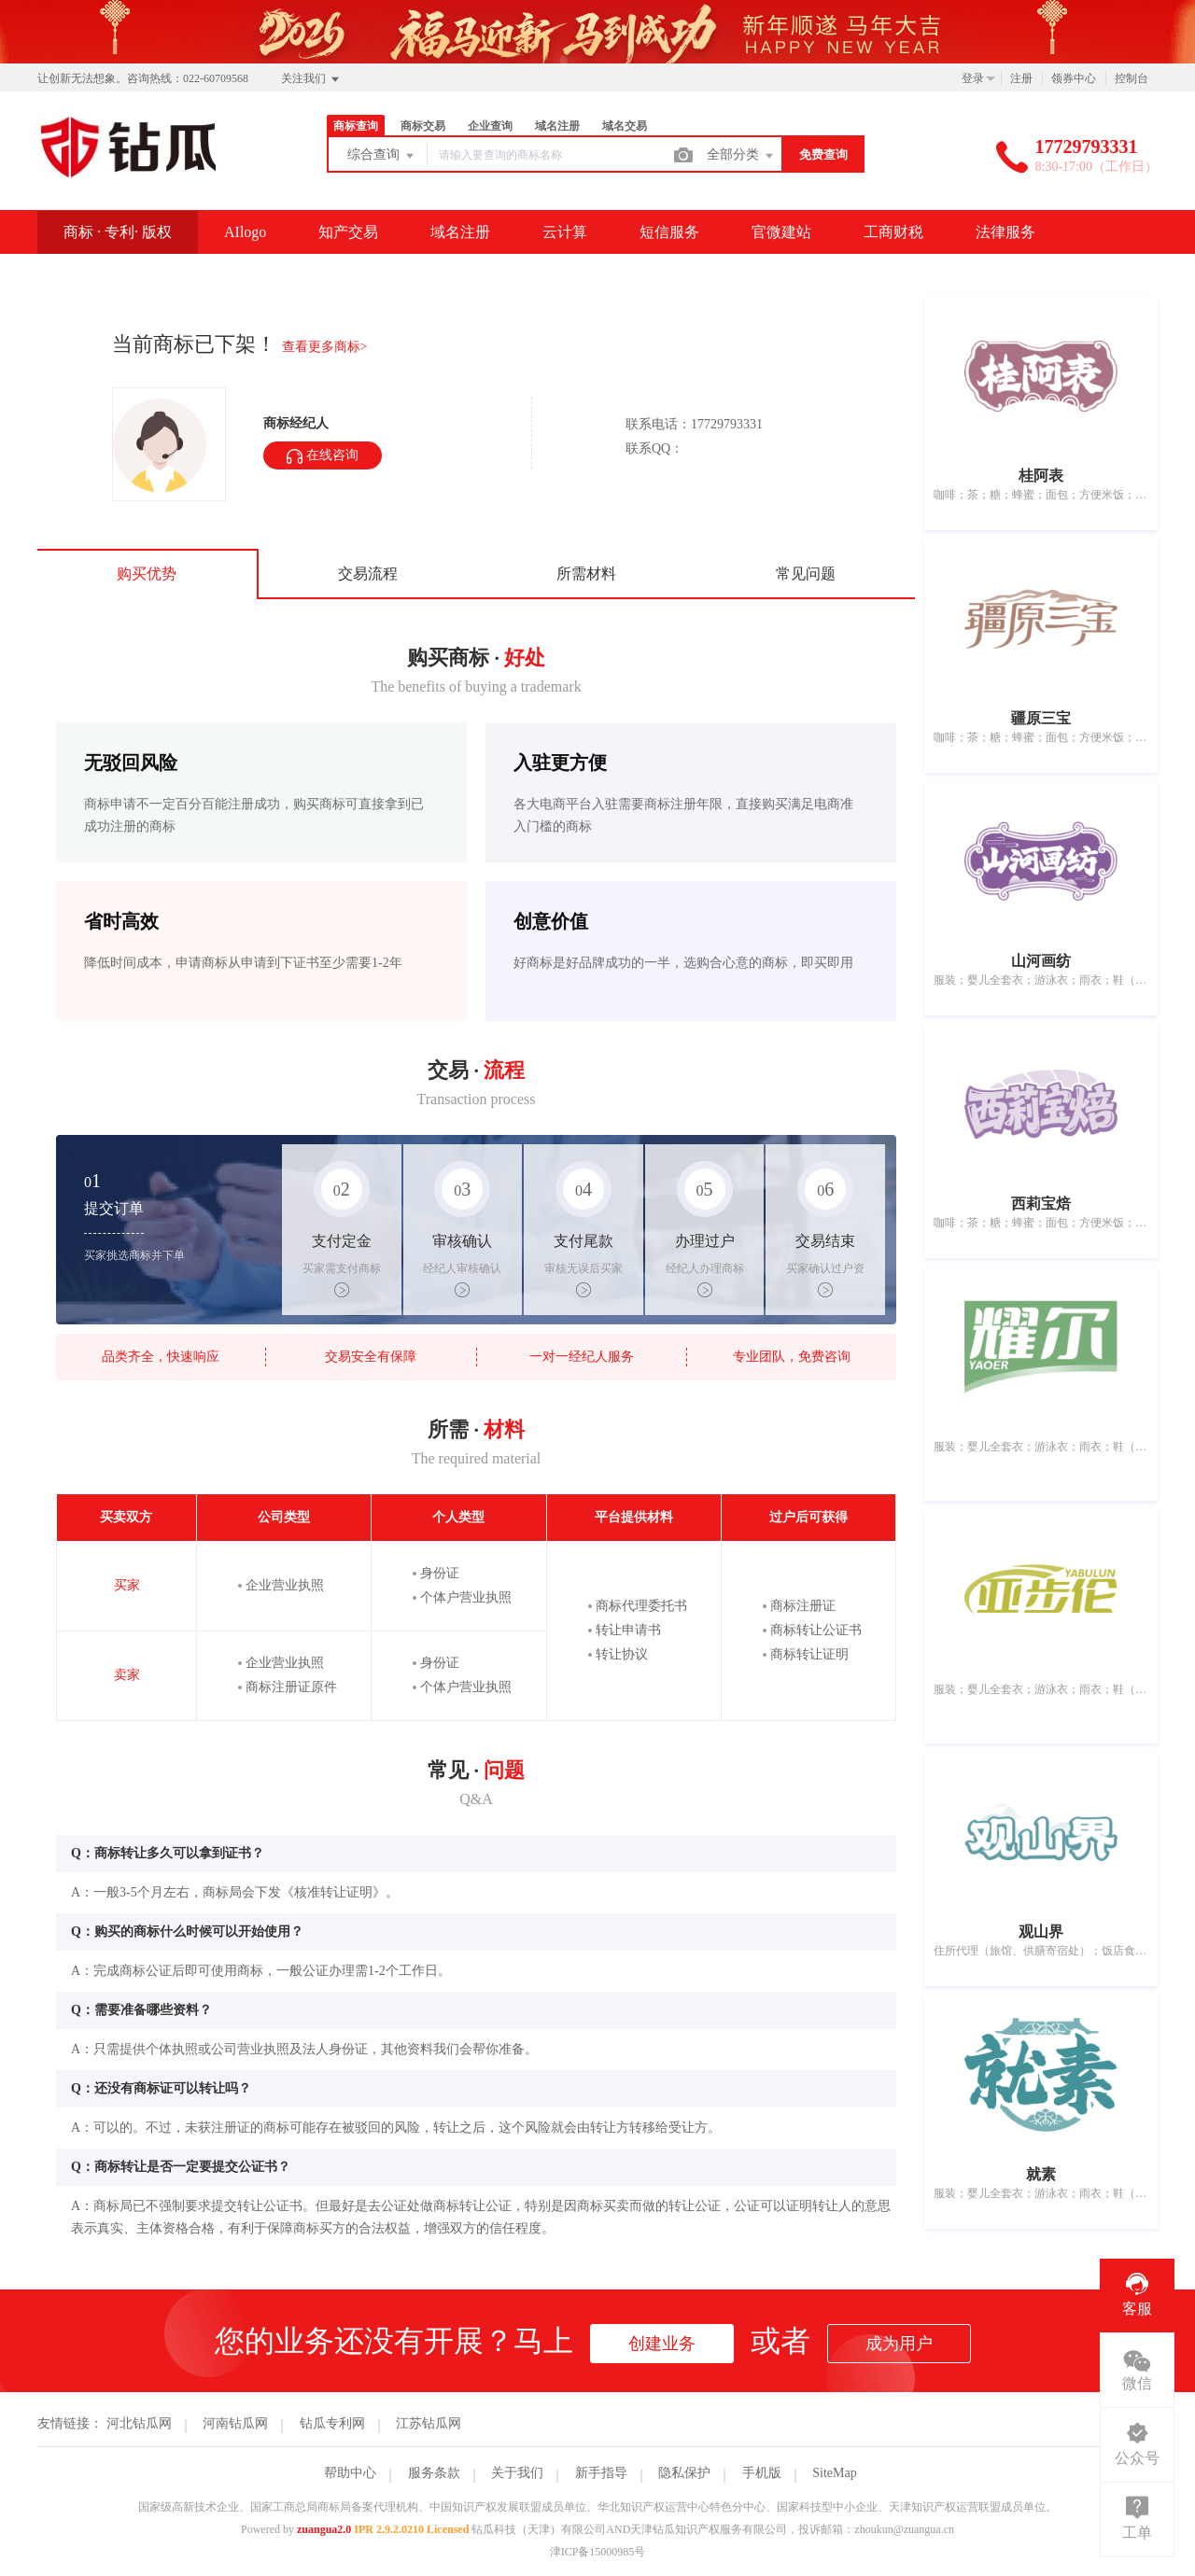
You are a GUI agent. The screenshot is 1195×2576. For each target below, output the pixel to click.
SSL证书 (91, 275)
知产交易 (348, 232)
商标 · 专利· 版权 (117, 232)
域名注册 (557, 126)
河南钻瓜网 (235, 2423)
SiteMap (834, 2473)
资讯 (299, 275)
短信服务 (669, 232)
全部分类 (741, 156)
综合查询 (381, 156)
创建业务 (662, 2343)
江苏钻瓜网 (428, 2423)
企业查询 (490, 126)
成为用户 (899, 2343)
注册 (1021, 78)
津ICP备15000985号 (598, 2551)
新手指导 (601, 2473)
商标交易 (423, 126)
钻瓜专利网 (332, 2423)
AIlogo (245, 232)
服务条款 (434, 2473)
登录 (973, 78)
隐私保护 (684, 2473)
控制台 (1131, 78)
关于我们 (517, 2473)
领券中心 (1073, 78)
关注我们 (311, 79)
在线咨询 (322, 456)
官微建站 (781, 232)
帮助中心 (350, 2473)
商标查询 (355, 126)
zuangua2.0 (324, 2529)
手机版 (761, 2473)
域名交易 (624, 126)
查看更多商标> (325, 347)
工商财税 (893, 232)
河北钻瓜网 (139, 2423)
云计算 (564, 232)
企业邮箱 (202, 275)
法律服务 (1005, 232)
